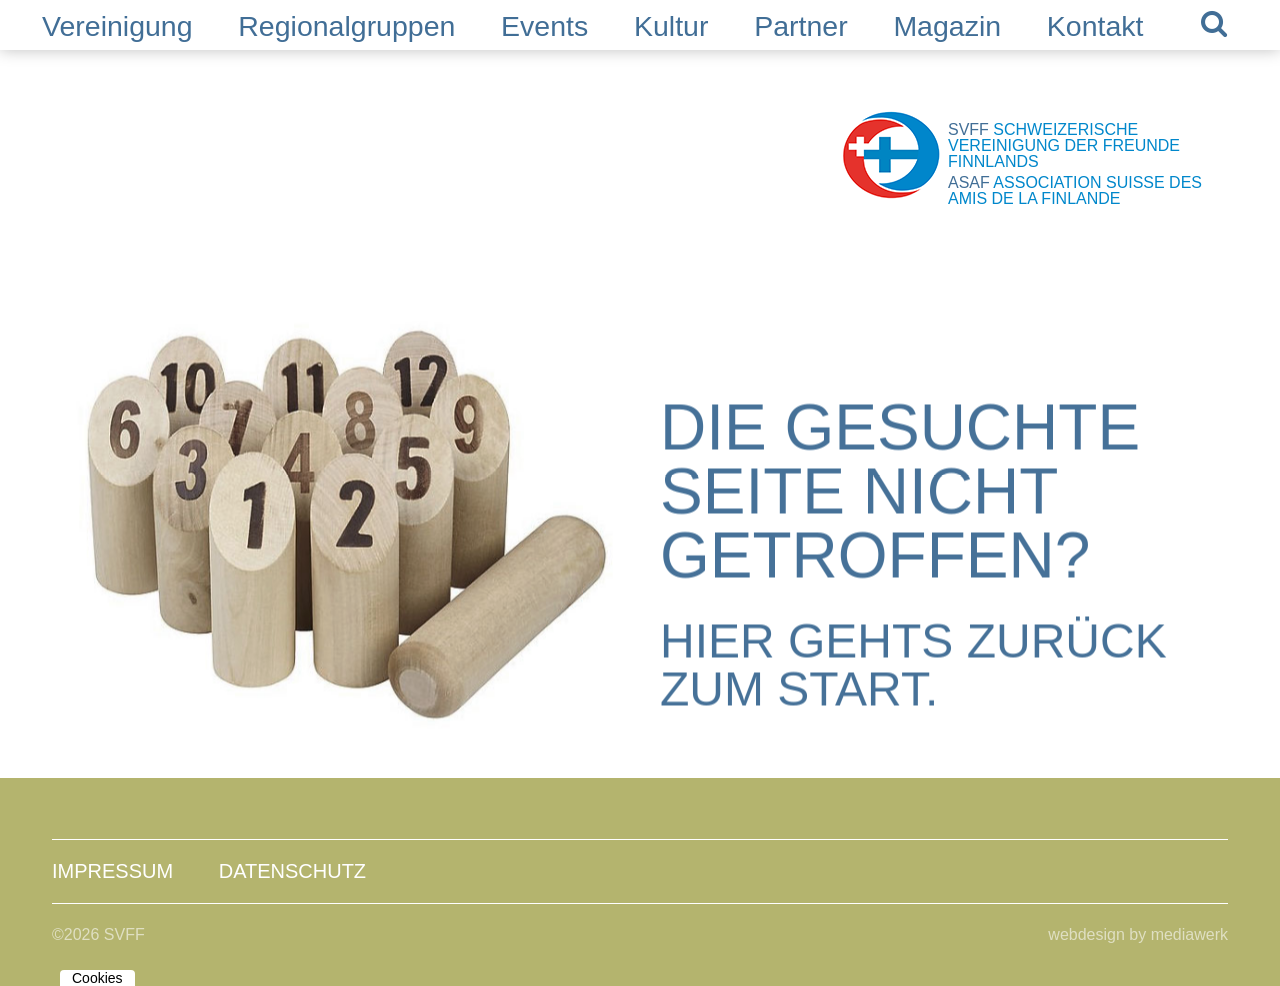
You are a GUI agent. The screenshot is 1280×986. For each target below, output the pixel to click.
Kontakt (1095, 26)
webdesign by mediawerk (1138, 934)
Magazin (947, 26)
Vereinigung (117, 26)
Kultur (671, 26)
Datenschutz (292, 871)
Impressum (112, 871)
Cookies (97, 978)
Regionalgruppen (346, 26)
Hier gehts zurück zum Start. (913, 665)
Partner (800, 26)
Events (544, 26)
